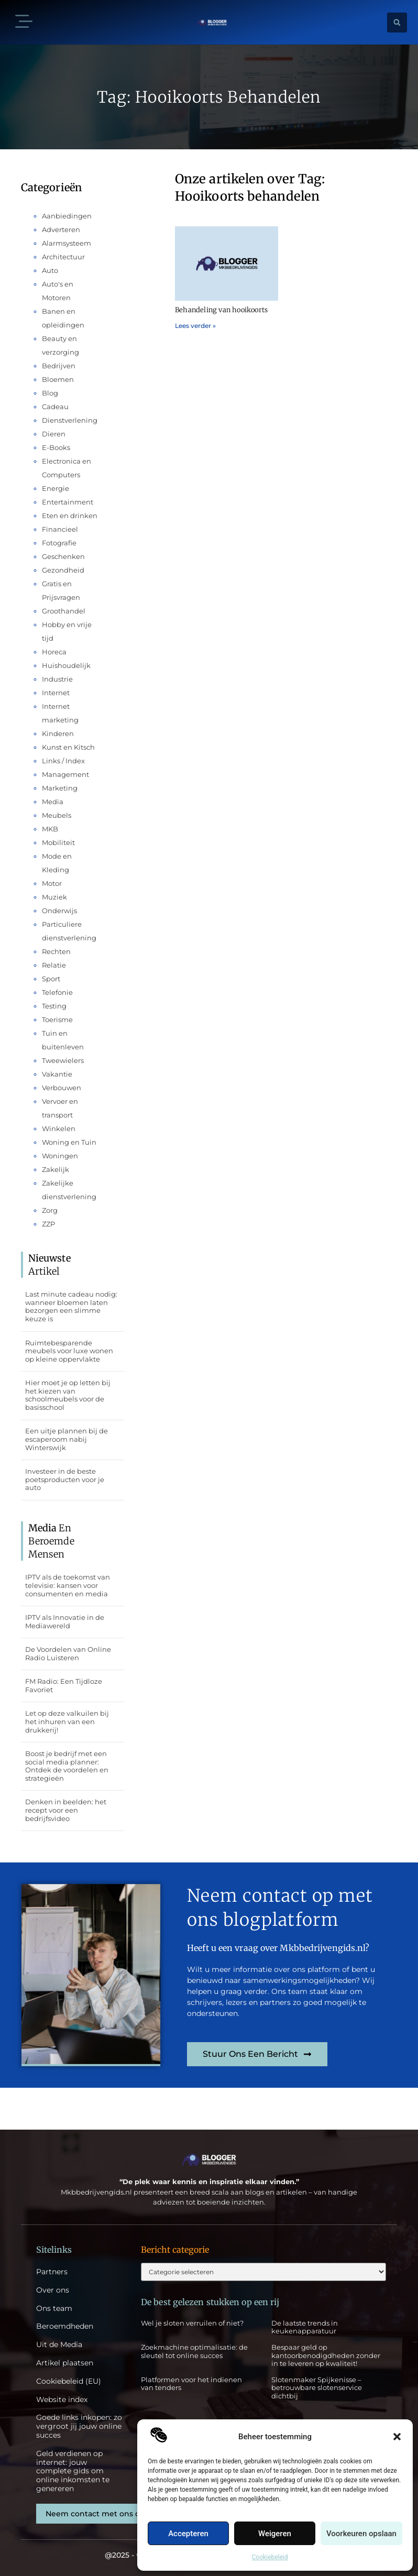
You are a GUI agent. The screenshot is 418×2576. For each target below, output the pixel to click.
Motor (52, 883)
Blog (50, 393)
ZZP (48, 1224)
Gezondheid (63, 570)
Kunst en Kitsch (68, 747)
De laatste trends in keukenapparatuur (304, 2327)
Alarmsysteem (66, 243)
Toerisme (57, 1019)
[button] (397, 2436)
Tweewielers (63, 1060)
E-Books (56, 447)
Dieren (53, 434)
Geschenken (63, 556)
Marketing (60, 788)
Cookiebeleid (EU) (68, 2381)
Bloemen (58, 379)
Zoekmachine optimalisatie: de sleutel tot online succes (194, 2351)
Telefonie (57, 992)
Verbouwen (61, 1087)
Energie (55, 488)
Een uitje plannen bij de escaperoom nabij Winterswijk (66, 1439)
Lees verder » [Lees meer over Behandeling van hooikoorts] (195, 326)
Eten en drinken (69, 515)
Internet (56, 692)
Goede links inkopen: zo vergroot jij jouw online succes (79, 2426)
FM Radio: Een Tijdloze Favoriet (63, 1685)
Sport (51, 978)
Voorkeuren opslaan (361, 2533)
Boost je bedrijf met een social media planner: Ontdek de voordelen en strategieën (66, 1765)
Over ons (52, 2290)
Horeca (54, 652)
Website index (61, 2399)
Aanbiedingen (67, 216)
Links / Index (63, 761)
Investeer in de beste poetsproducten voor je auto (64, 1479)
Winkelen (58, 1128)
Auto (50, 270)
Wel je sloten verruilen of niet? (192, 2323)
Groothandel (63, 611)
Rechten (56, 951)
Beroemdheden (64, 2326)
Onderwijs (59, 910)
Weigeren (274, 2533)
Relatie (54, 965)
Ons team (54, 2308)
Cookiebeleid (270, 2557)
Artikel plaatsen (64, 2363)
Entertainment (67, 502)
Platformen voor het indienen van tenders (191, 2383)
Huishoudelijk (66, 665)
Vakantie (57, 1074)
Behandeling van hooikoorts (221, 309)
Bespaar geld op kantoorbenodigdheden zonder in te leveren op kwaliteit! (325, 2355)
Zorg (50, 1210)
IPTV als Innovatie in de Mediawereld (64, 1621)
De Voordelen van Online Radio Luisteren (68, 1653)
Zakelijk (55, 1169)
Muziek (54, 897)
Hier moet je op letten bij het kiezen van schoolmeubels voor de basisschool (68, 1394)
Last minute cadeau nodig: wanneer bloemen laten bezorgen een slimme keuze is (71, 1306)
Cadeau (55, 406)
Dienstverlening (69, 420)
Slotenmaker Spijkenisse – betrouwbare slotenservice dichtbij (316, 2387)
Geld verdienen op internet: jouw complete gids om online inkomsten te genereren (72, 2471)
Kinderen (58, 733)
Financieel (60, 529)
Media (52, 801)
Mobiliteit (58, 842)
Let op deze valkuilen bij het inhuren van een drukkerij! (67, 1721)
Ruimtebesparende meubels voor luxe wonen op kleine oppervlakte (69, 1351)
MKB (50, 829)
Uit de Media (59, 2344)
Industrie (57, 679)
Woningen (60, 1156)
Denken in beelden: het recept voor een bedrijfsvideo (65, 1809)
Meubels (56, 815)
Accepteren (188, 2533)
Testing (54, 1006)
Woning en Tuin (69, 1142)
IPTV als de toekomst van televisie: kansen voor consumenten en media (67, 1585)
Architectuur (63, 257)
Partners (52, 2271)
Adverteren (61, 229)
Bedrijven (58, 365)
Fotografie (59, 543)
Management (65, 774)
